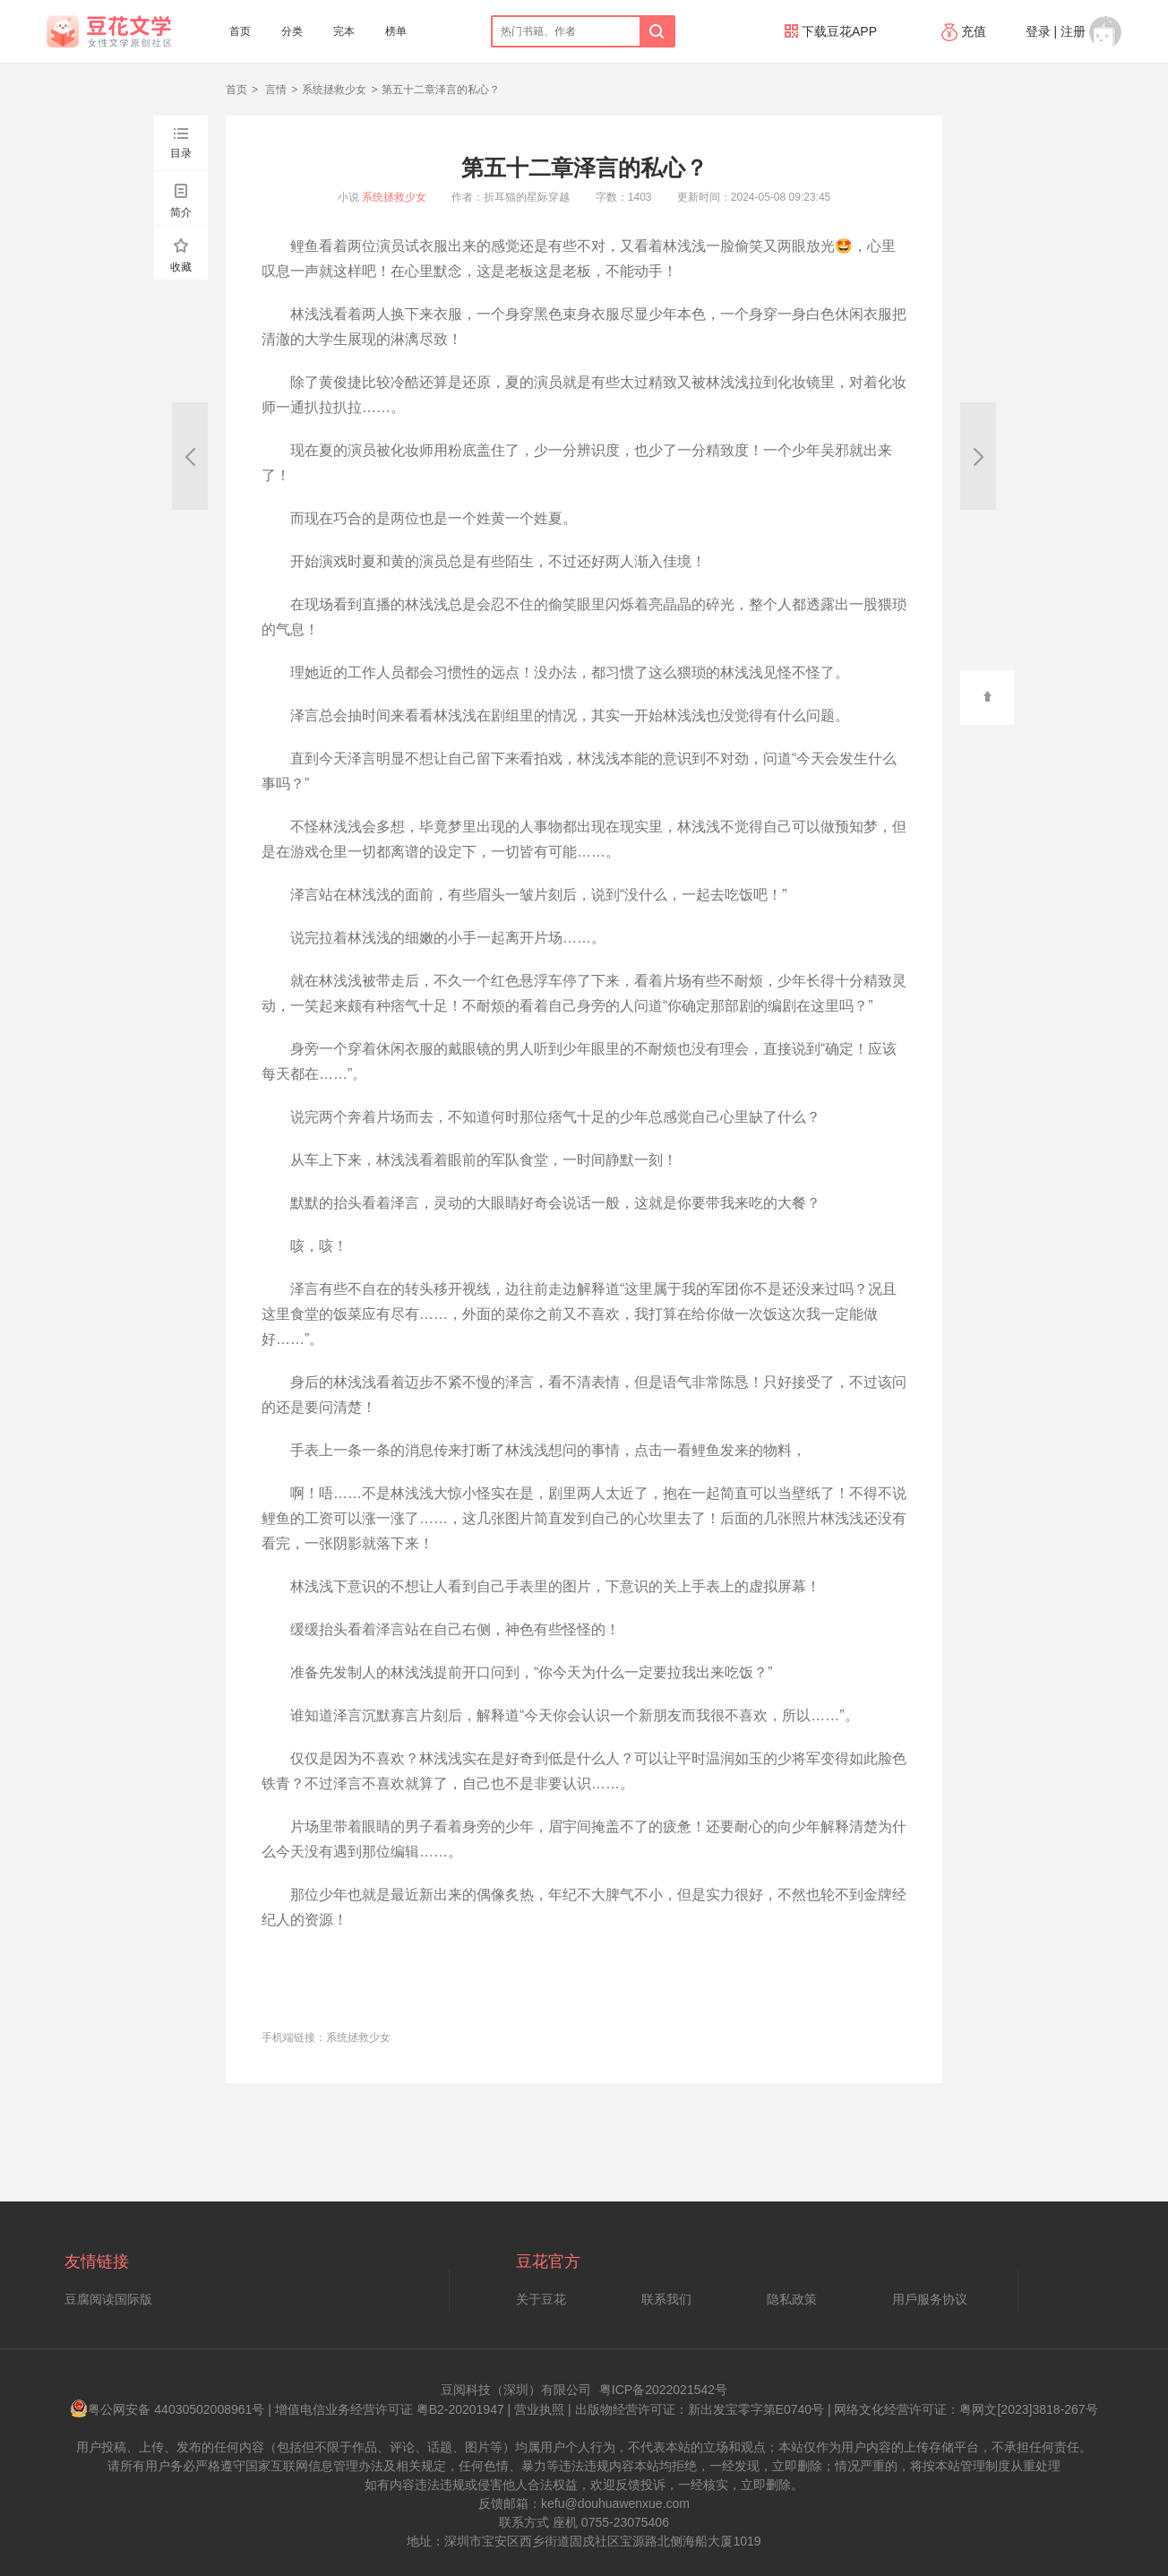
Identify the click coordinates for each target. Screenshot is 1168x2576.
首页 (240, 31)
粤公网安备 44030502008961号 (167, 2409)
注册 (1073, 31)
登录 (1038, 31)
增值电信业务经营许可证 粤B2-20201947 (389, 2409)
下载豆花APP (831, 31)
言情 (274, 89)
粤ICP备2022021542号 (663, 2389)
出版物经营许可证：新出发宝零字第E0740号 (699, 2409)
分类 (292, 31)
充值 (965, 31)
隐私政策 (792, 2299)
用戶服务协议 (929, 2299)
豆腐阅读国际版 (108, 2299)
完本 (344, 31)
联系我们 (666, 2299)
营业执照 (539, 2409)
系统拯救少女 (334, 89)
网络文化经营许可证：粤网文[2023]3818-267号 (965, 2409)
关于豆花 (541, 2299)
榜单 (396, 31)
